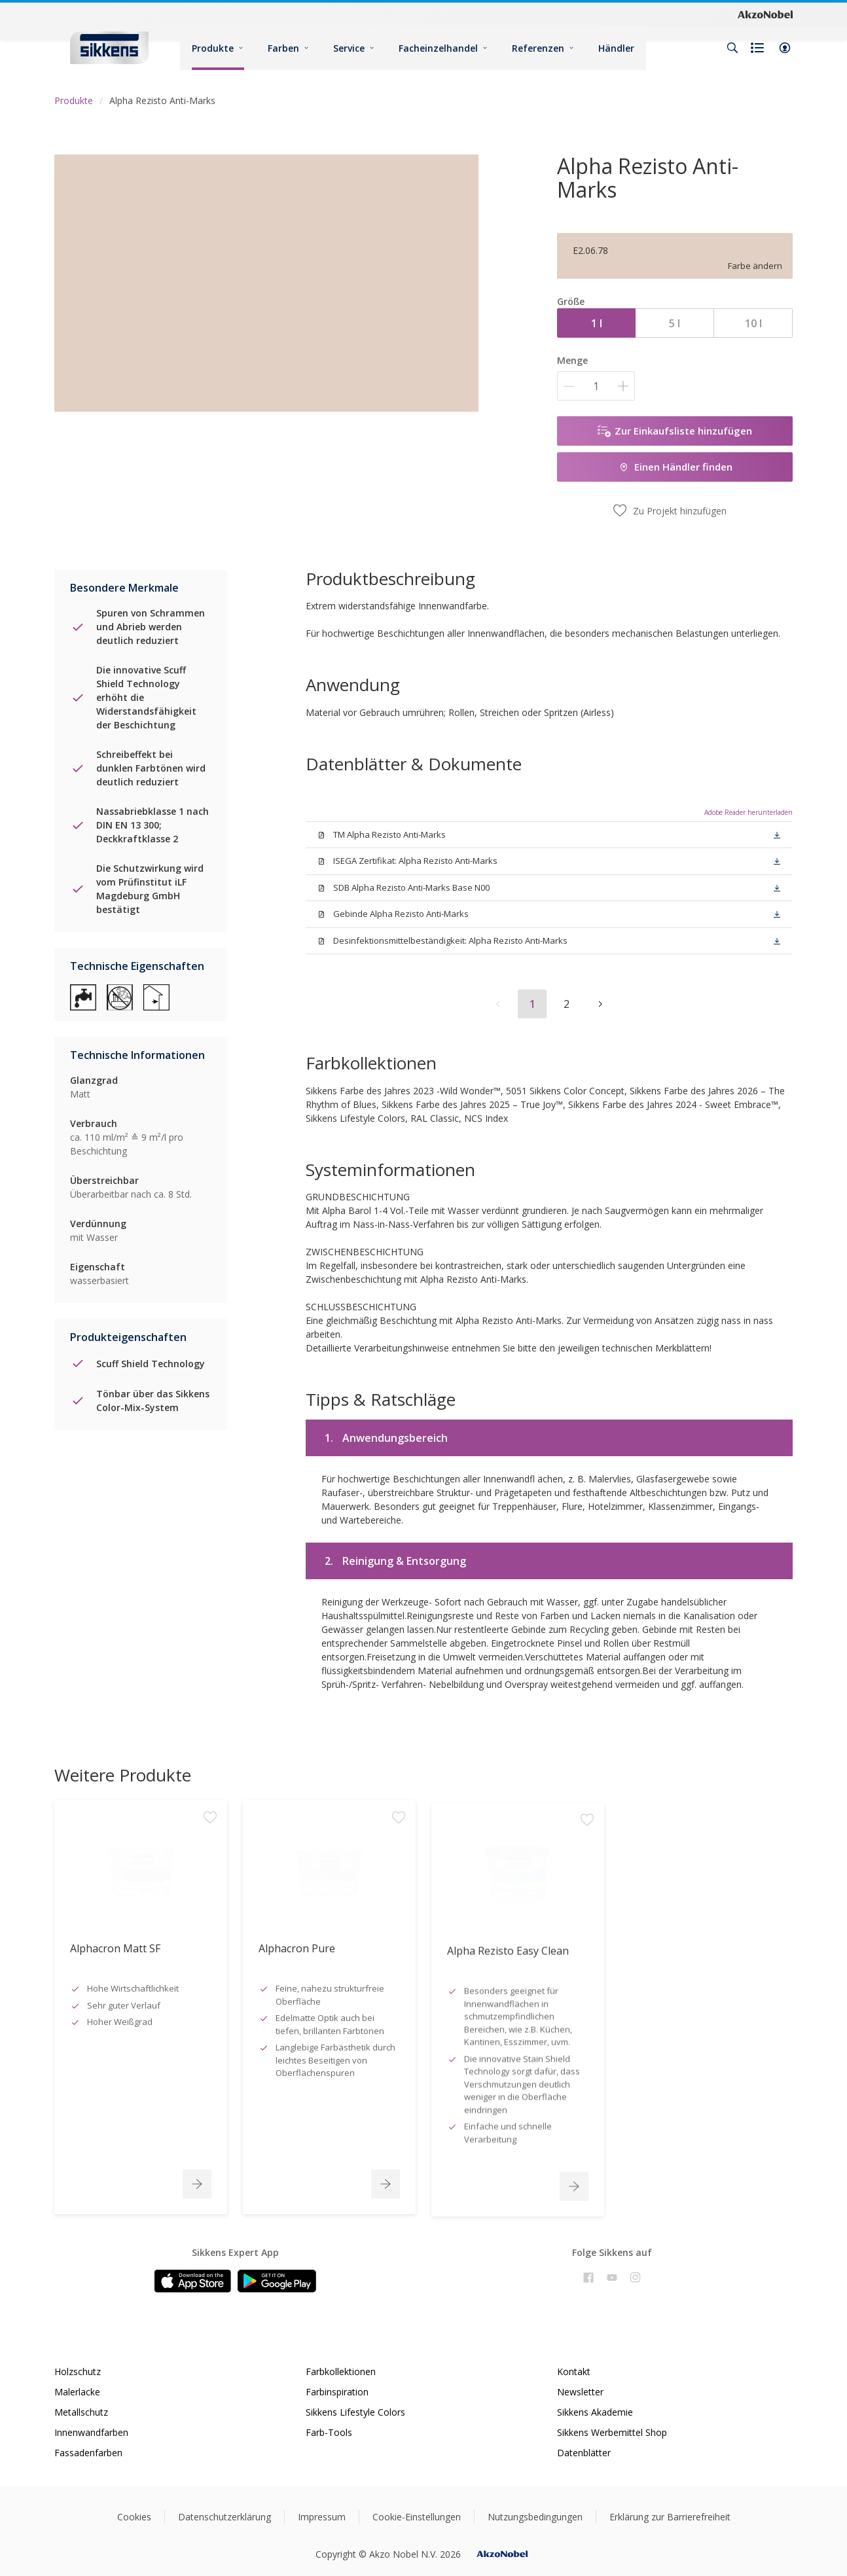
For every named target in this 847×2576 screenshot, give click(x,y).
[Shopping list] (758, 48)
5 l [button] (674, 323)
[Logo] (109, 47)
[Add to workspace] (210, 1941)
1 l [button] (596, 323)
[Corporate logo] (765, 13)
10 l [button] (753, 323)
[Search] (732, 48)
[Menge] (596, 386)
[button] (785, 48)
